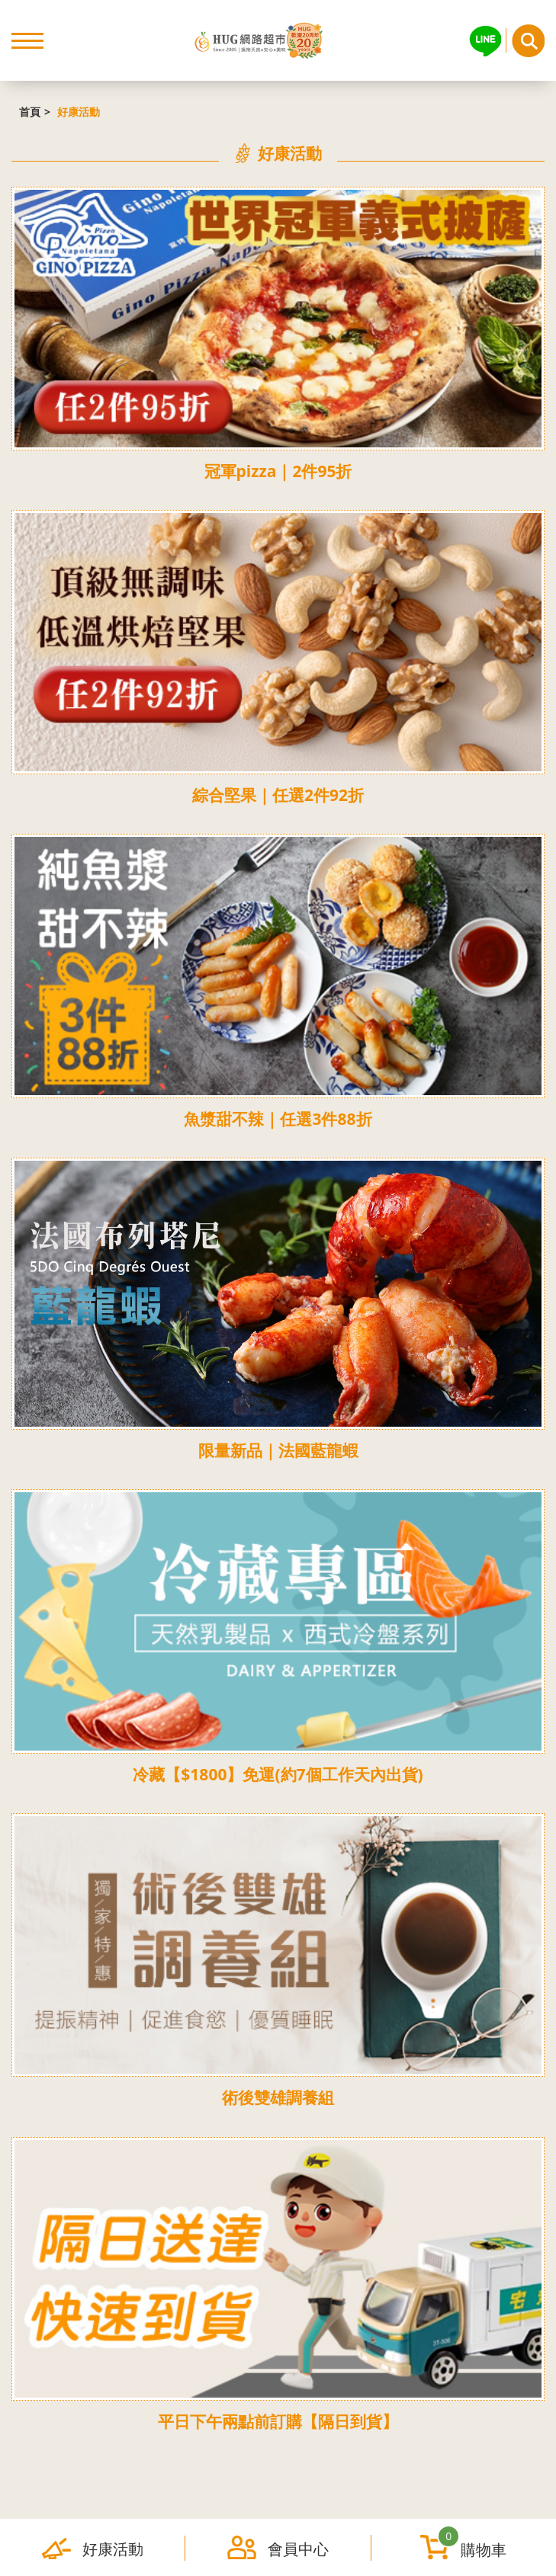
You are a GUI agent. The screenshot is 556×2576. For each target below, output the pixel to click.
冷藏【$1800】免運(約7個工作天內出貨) (278, 1774)
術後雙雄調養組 (278, 2097)
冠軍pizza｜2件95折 (278, 471)
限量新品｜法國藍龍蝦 (278, 1450)
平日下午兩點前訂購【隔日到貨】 (278, 2421)
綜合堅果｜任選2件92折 (278, 795)
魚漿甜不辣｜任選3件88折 (277, 1118)
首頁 (29, 111)
